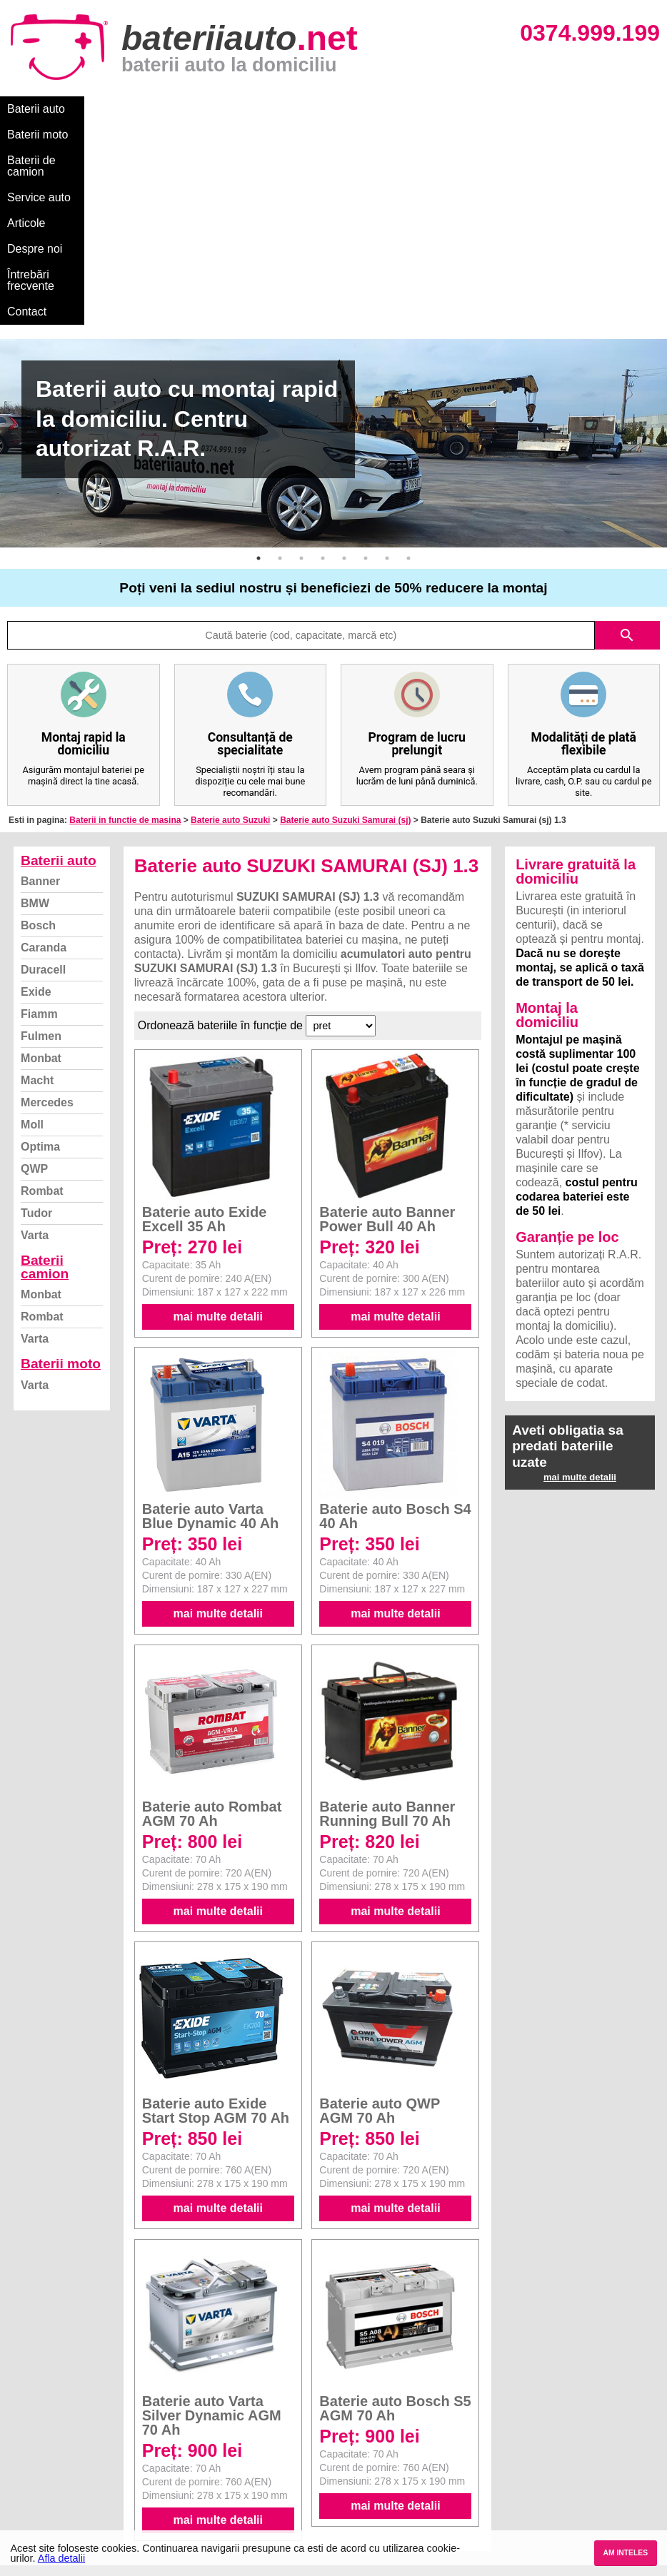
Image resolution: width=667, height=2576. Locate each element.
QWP (34, 966)
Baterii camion (45, 1064)
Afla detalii (61, 2558)
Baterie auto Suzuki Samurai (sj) (345, 617)
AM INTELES (625, 2553)
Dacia (349, 2411)
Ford (347, 2426)
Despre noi (434, 109)
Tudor (36, 1010)
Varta (35, 1032)
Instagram (38, 2489)
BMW (35, 700)
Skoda (351, 2442)
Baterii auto (36, 109)
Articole (369, 109)
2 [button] (280, 355)
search (627, 432)
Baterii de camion (206, 109)
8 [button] (408, 355)
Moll (32, 922)
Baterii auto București (547, 2395)
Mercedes (47, 900)
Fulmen (41, 833)
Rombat (42, 988)
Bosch (38, 723)
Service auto (301, 109)
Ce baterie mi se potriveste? (81, 2411)
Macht (37, 878)
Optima (40, 944)
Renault (354, 2474)
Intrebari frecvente (57, 2442)
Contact (606, 109)
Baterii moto (114, 109)
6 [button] (365, 355)
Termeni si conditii (56, 2458)
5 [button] (344, 355)
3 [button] (301, 355)
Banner (40, 678)
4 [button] (323, 355)
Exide (36, 789)
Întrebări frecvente (522, 109)
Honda (351, 2521)
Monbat (41, 855)
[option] (333, 240)
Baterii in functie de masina (125, 617)
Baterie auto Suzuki (230, 617)
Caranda (43, 745)
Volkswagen (364, 2458)
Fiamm (39, 811)
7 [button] (387, 355)
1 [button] (258, 355)
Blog (25, 2395)
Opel (347, 2505)
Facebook (37, 2474)
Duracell (43, 767)
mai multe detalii (218, 1114)
